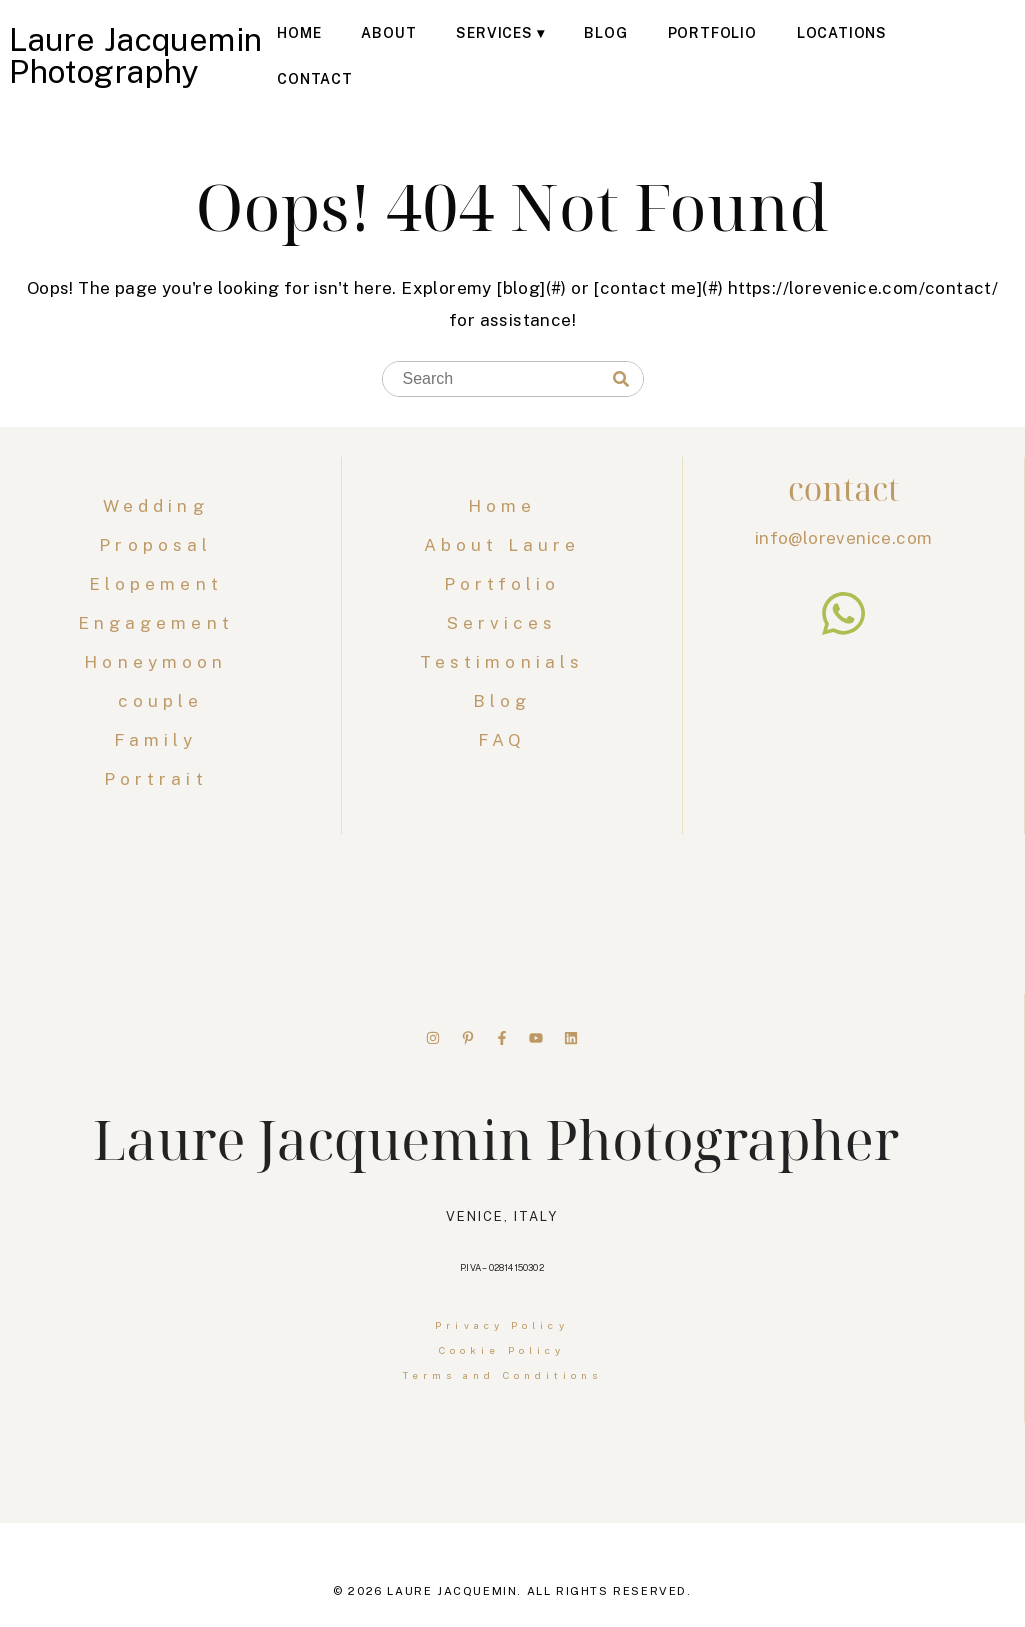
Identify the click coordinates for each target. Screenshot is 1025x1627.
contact (843, 488)
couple (161, 701)
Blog (605, 33)
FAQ (502, 740)
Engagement (160, 623)
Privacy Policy (501, 1325)
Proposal (160, 545)
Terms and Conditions (502, 1375)
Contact (315, 79)
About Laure (502, 545)
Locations (842, 33)
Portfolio (712, 33)
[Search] (621, 380)
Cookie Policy (502, 1350)
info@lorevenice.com (844, 538)
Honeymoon (160, 662)
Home (299, 33)
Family (160, 740)
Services (494, 33)
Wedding (160, 506)
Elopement (160, 584)
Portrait (160, 779)
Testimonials (502, 662)
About (388, 33)
